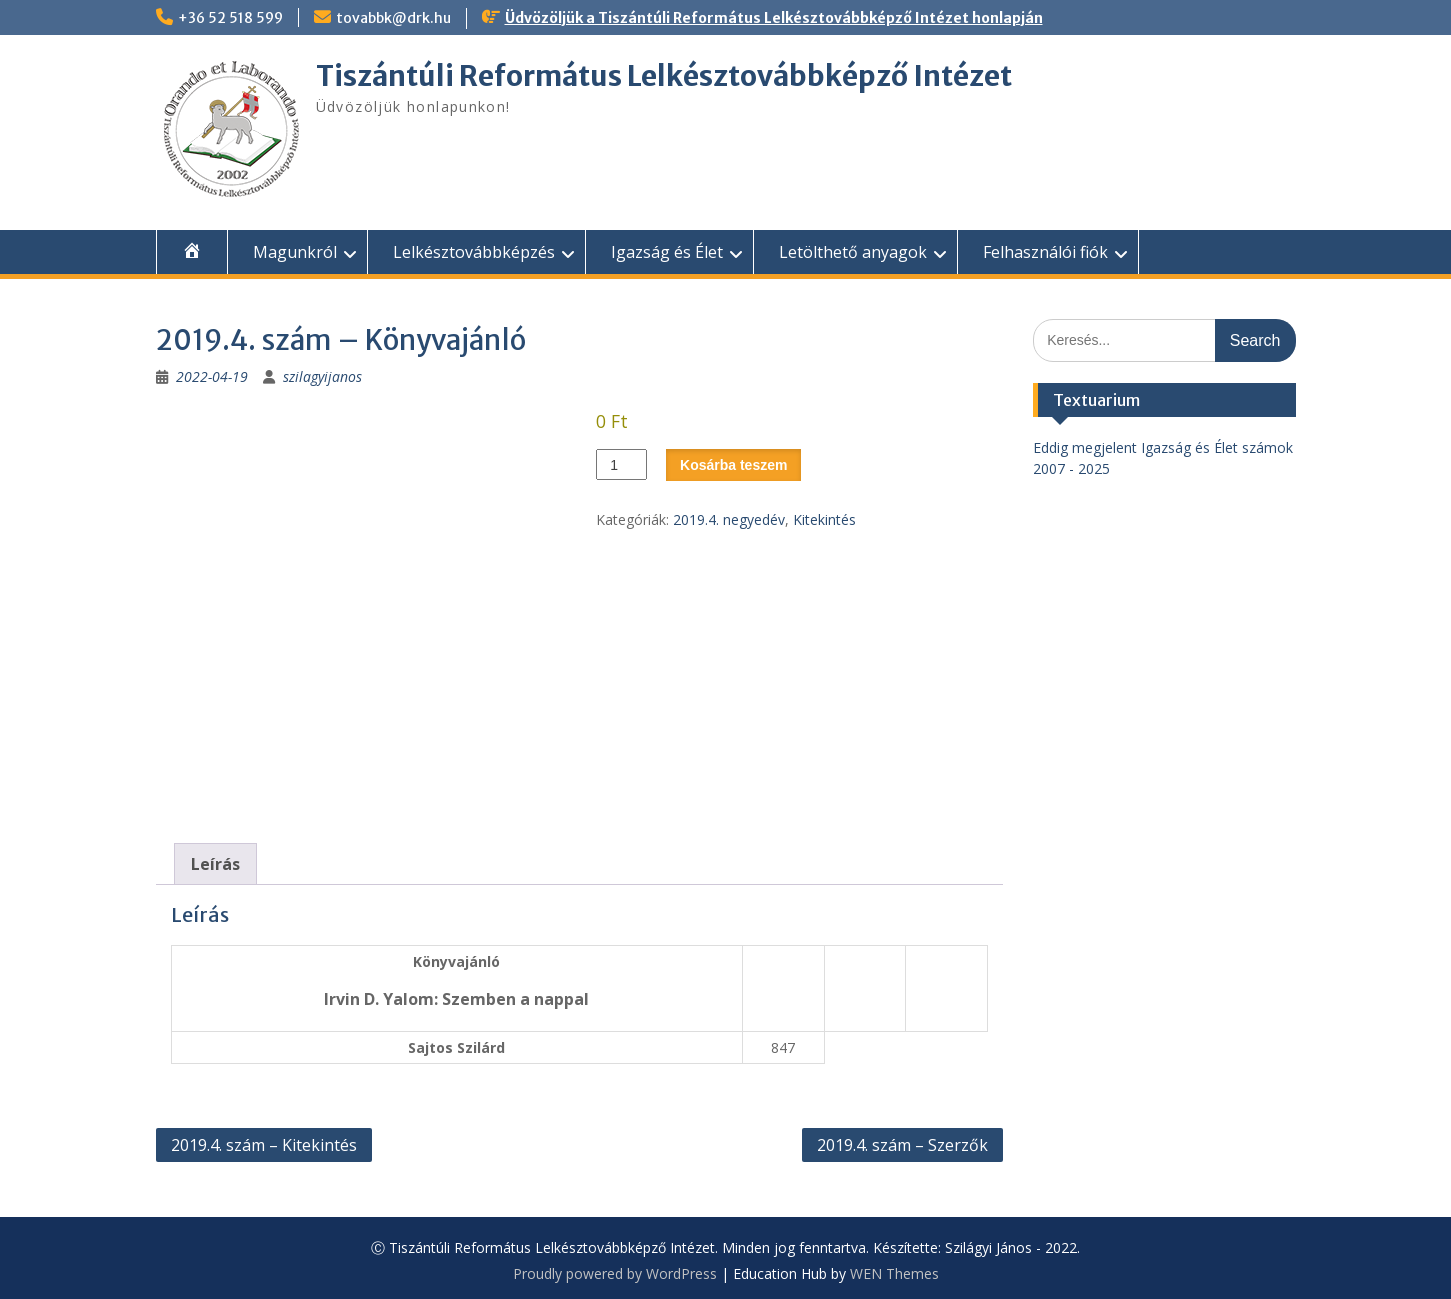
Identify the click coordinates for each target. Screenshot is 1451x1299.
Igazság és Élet (667, 252)
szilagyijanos (322, 376)
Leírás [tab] (215, 864)
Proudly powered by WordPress (615, 1273)
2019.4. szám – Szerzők (902, 1145)
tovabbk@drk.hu (393, 18)
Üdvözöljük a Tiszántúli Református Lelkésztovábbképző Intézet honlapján (774, 18)
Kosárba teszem (733, 465)
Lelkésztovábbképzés (474, 252)
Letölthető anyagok (853, 252)
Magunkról (295, 252)
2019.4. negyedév (729, 519)
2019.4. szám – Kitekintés (264, 1145)
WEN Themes (894, 1273)
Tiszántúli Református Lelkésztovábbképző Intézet (664, 76)
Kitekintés (824, 519)
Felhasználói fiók (1045, 252)
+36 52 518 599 (230, 18)
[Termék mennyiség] (621, 464)
